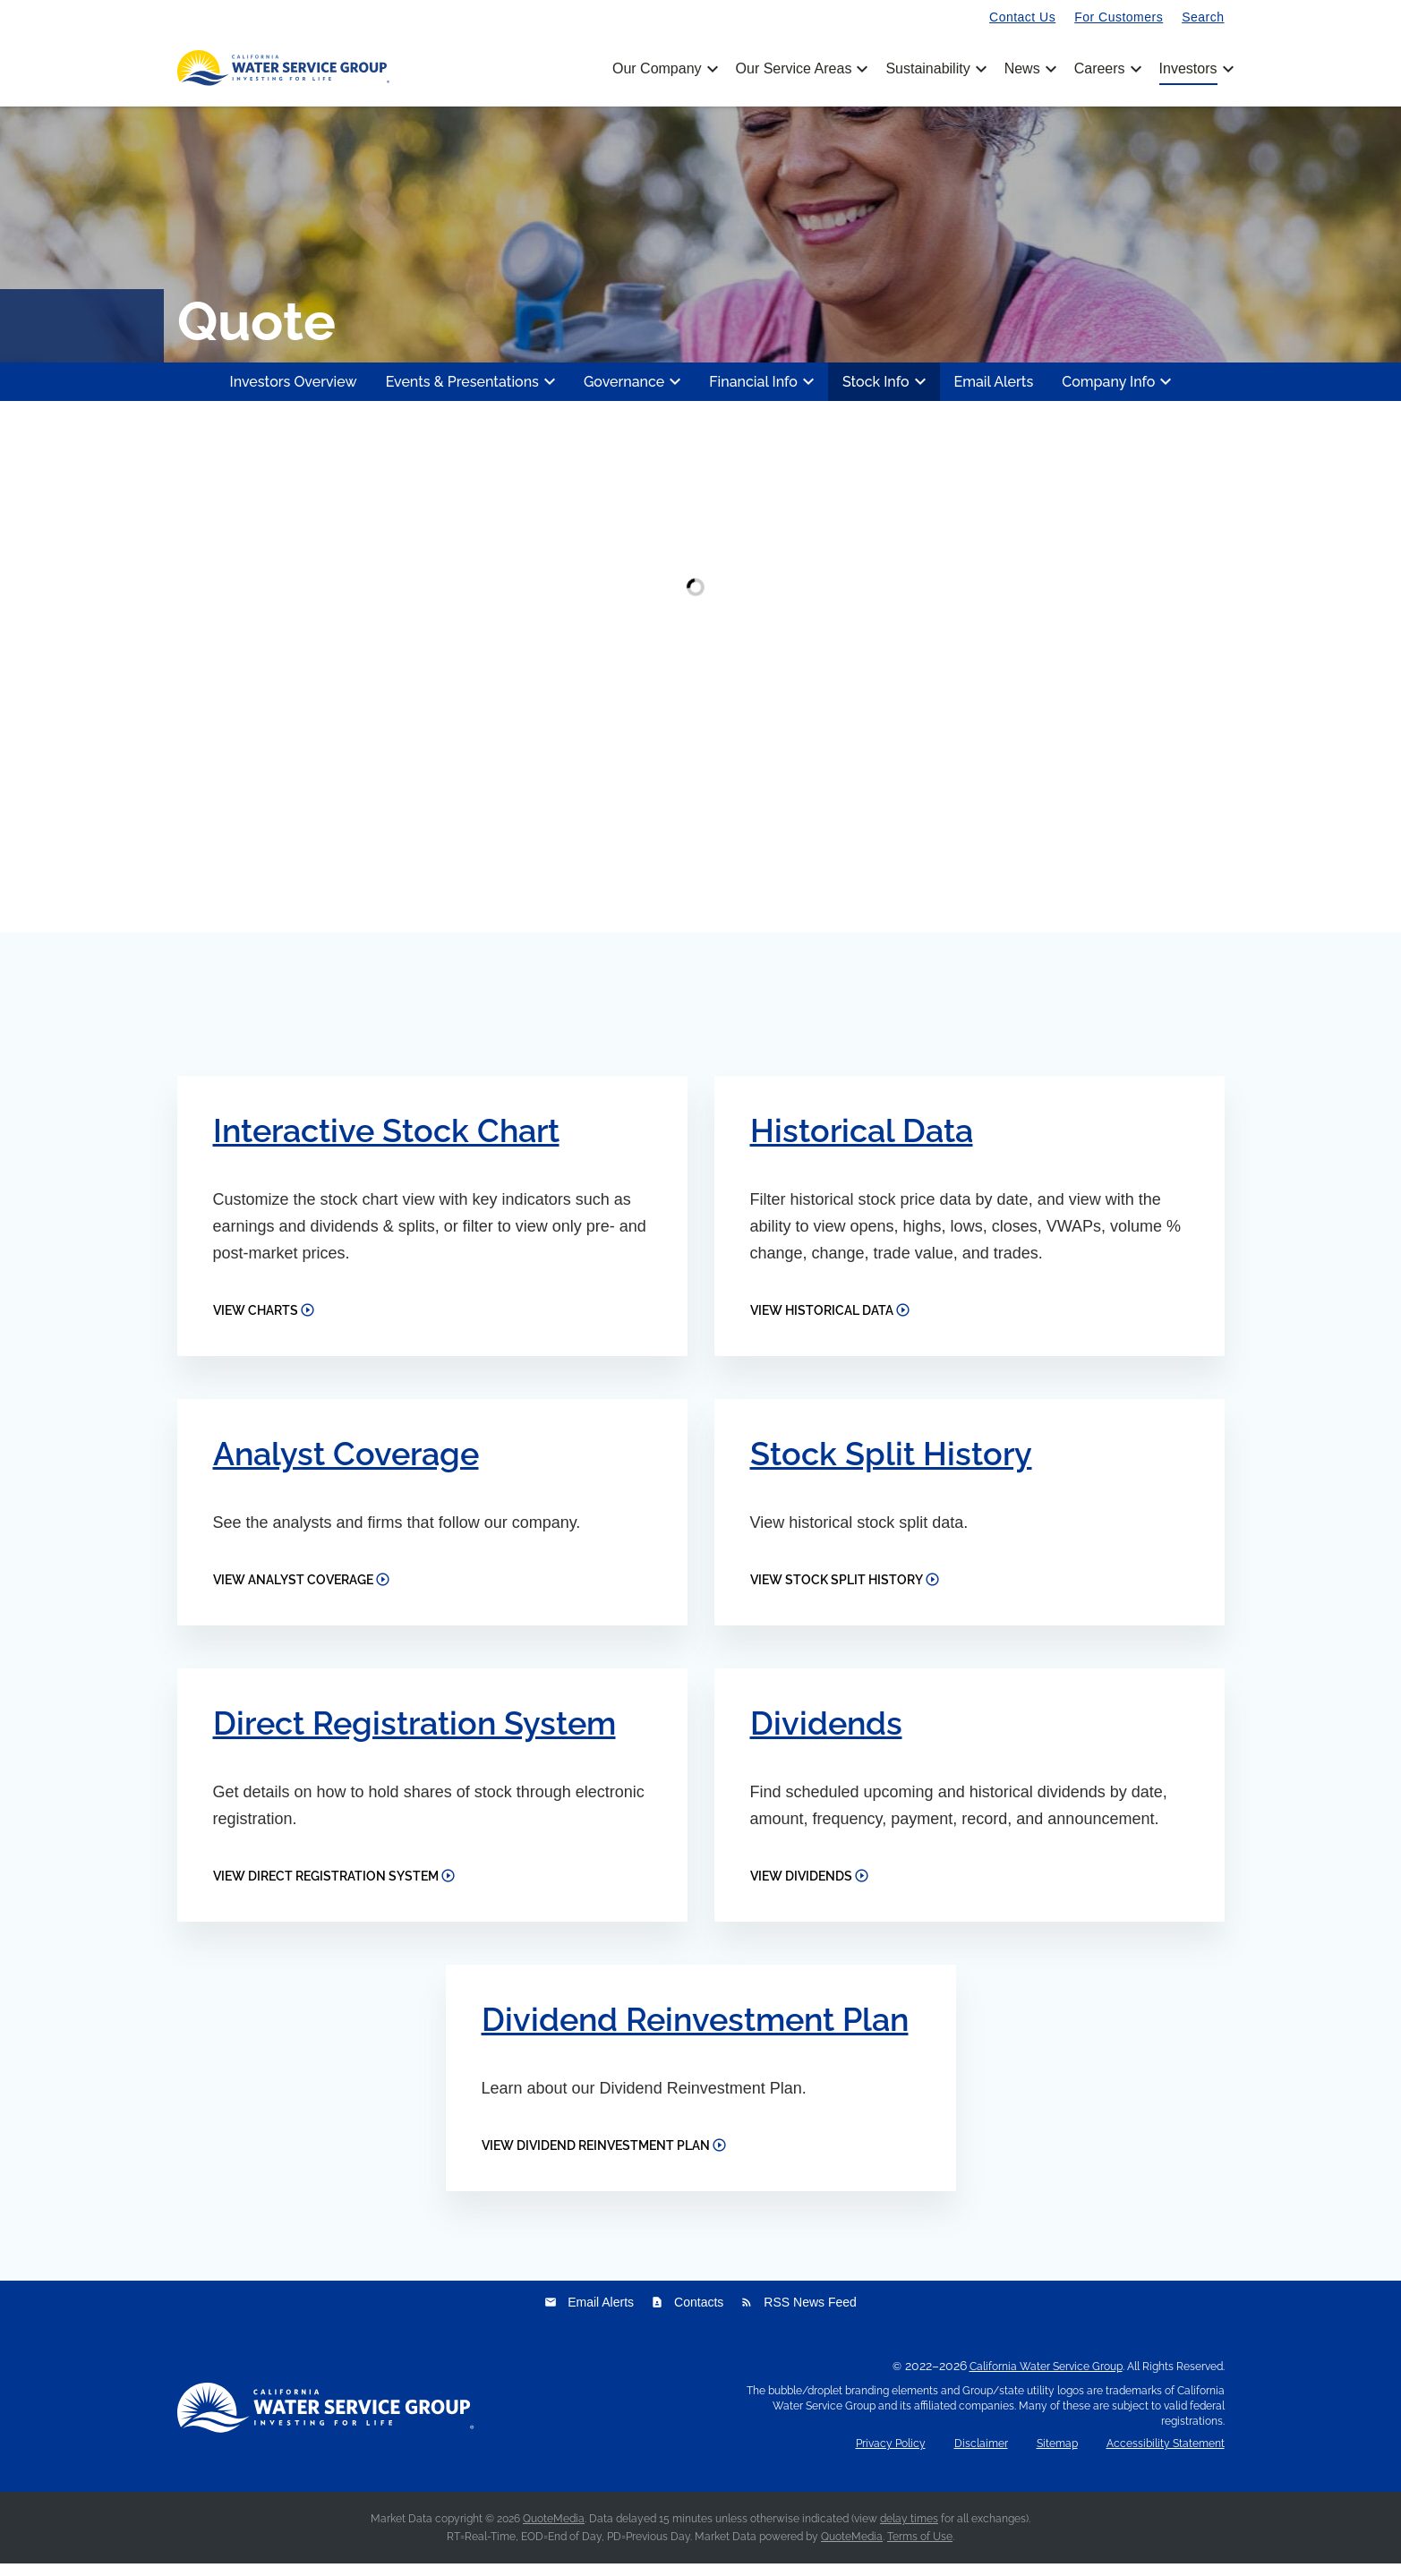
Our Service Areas (801, 69)
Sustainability (934, 69)
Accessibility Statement (1165, 2456)
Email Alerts (994, 393)
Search (1203, 17)
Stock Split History (891, 1465)
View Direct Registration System (326, 1888)
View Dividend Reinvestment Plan (596, 2158)
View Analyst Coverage (293, 1591)
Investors (1188, 69)
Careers (1106, 69)
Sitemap (1057, 2456)
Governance (635, 394)
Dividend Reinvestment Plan (695, 2032)
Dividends (826, 1734)
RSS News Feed (798, 2314)
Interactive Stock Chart (386, 1142)
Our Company (663, 69)
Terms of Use (920, 2549)
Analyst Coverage (346, 1465)
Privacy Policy (891, 2456)
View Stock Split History (836, 1591)
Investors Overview (293, 393)
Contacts (687, 2314)
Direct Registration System (414, 1734)
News (1029, 69)
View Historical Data (821, 1322)
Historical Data (861, 1142)
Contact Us (1022, 17)
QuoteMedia (554, 2531)
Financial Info (764, 394)
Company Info (1119, 394)
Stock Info (886, 394)
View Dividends (801, 1888)
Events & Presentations (473, 394)
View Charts (255, 1322)
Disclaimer (981, 2456)
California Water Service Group (1046, 2379)
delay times (909, 2531)
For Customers (1118, 17)
